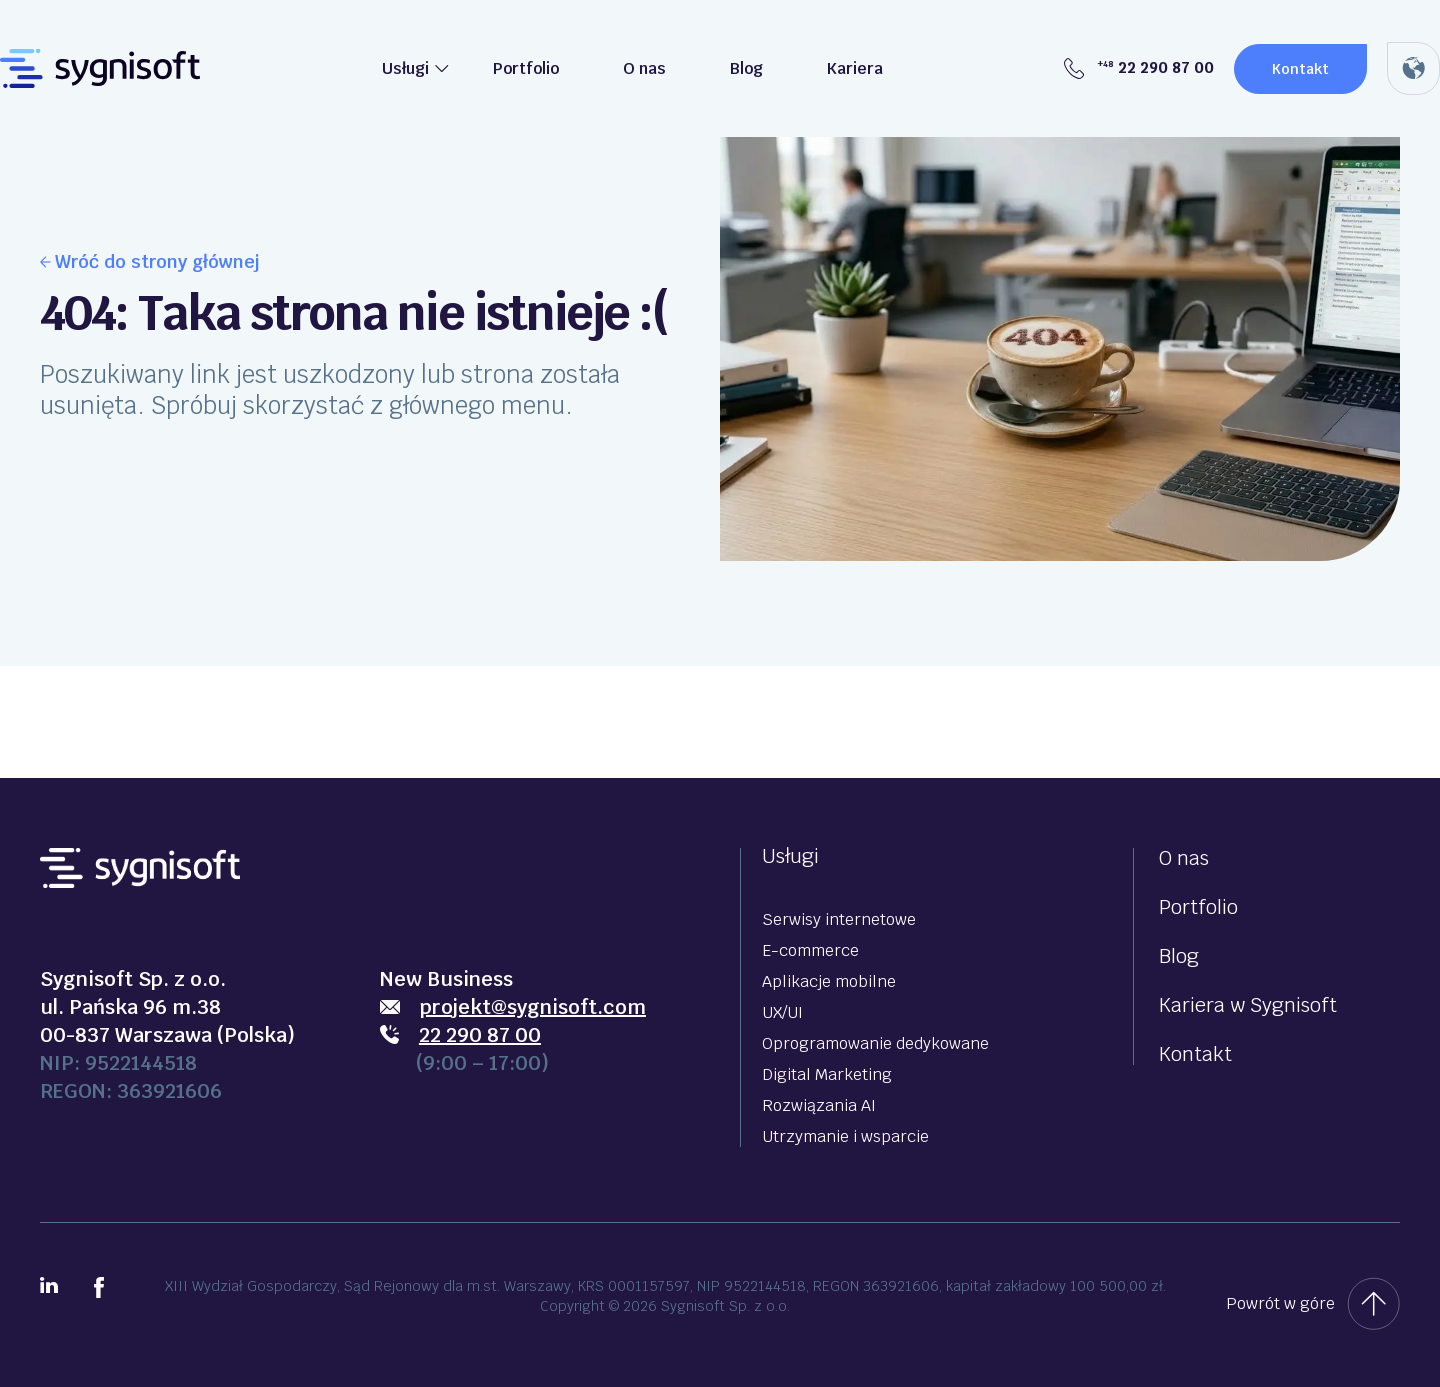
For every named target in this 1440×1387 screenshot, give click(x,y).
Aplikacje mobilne (829, 981)
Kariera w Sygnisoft (1248, 1005)
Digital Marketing (827, 1074)
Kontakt (1300, 69)
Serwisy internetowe (839, 919)
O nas (644, 68)
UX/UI (782, 1012)
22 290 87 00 (1139, 67)
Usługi (405, 68)
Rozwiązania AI (819, 1105)
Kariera (855, 68)
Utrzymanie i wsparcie (845, 1136)
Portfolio (526, 68)
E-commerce (810, 950)
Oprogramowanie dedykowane (875, 1043)
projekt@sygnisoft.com (533, 1007)
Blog (746, 68)
